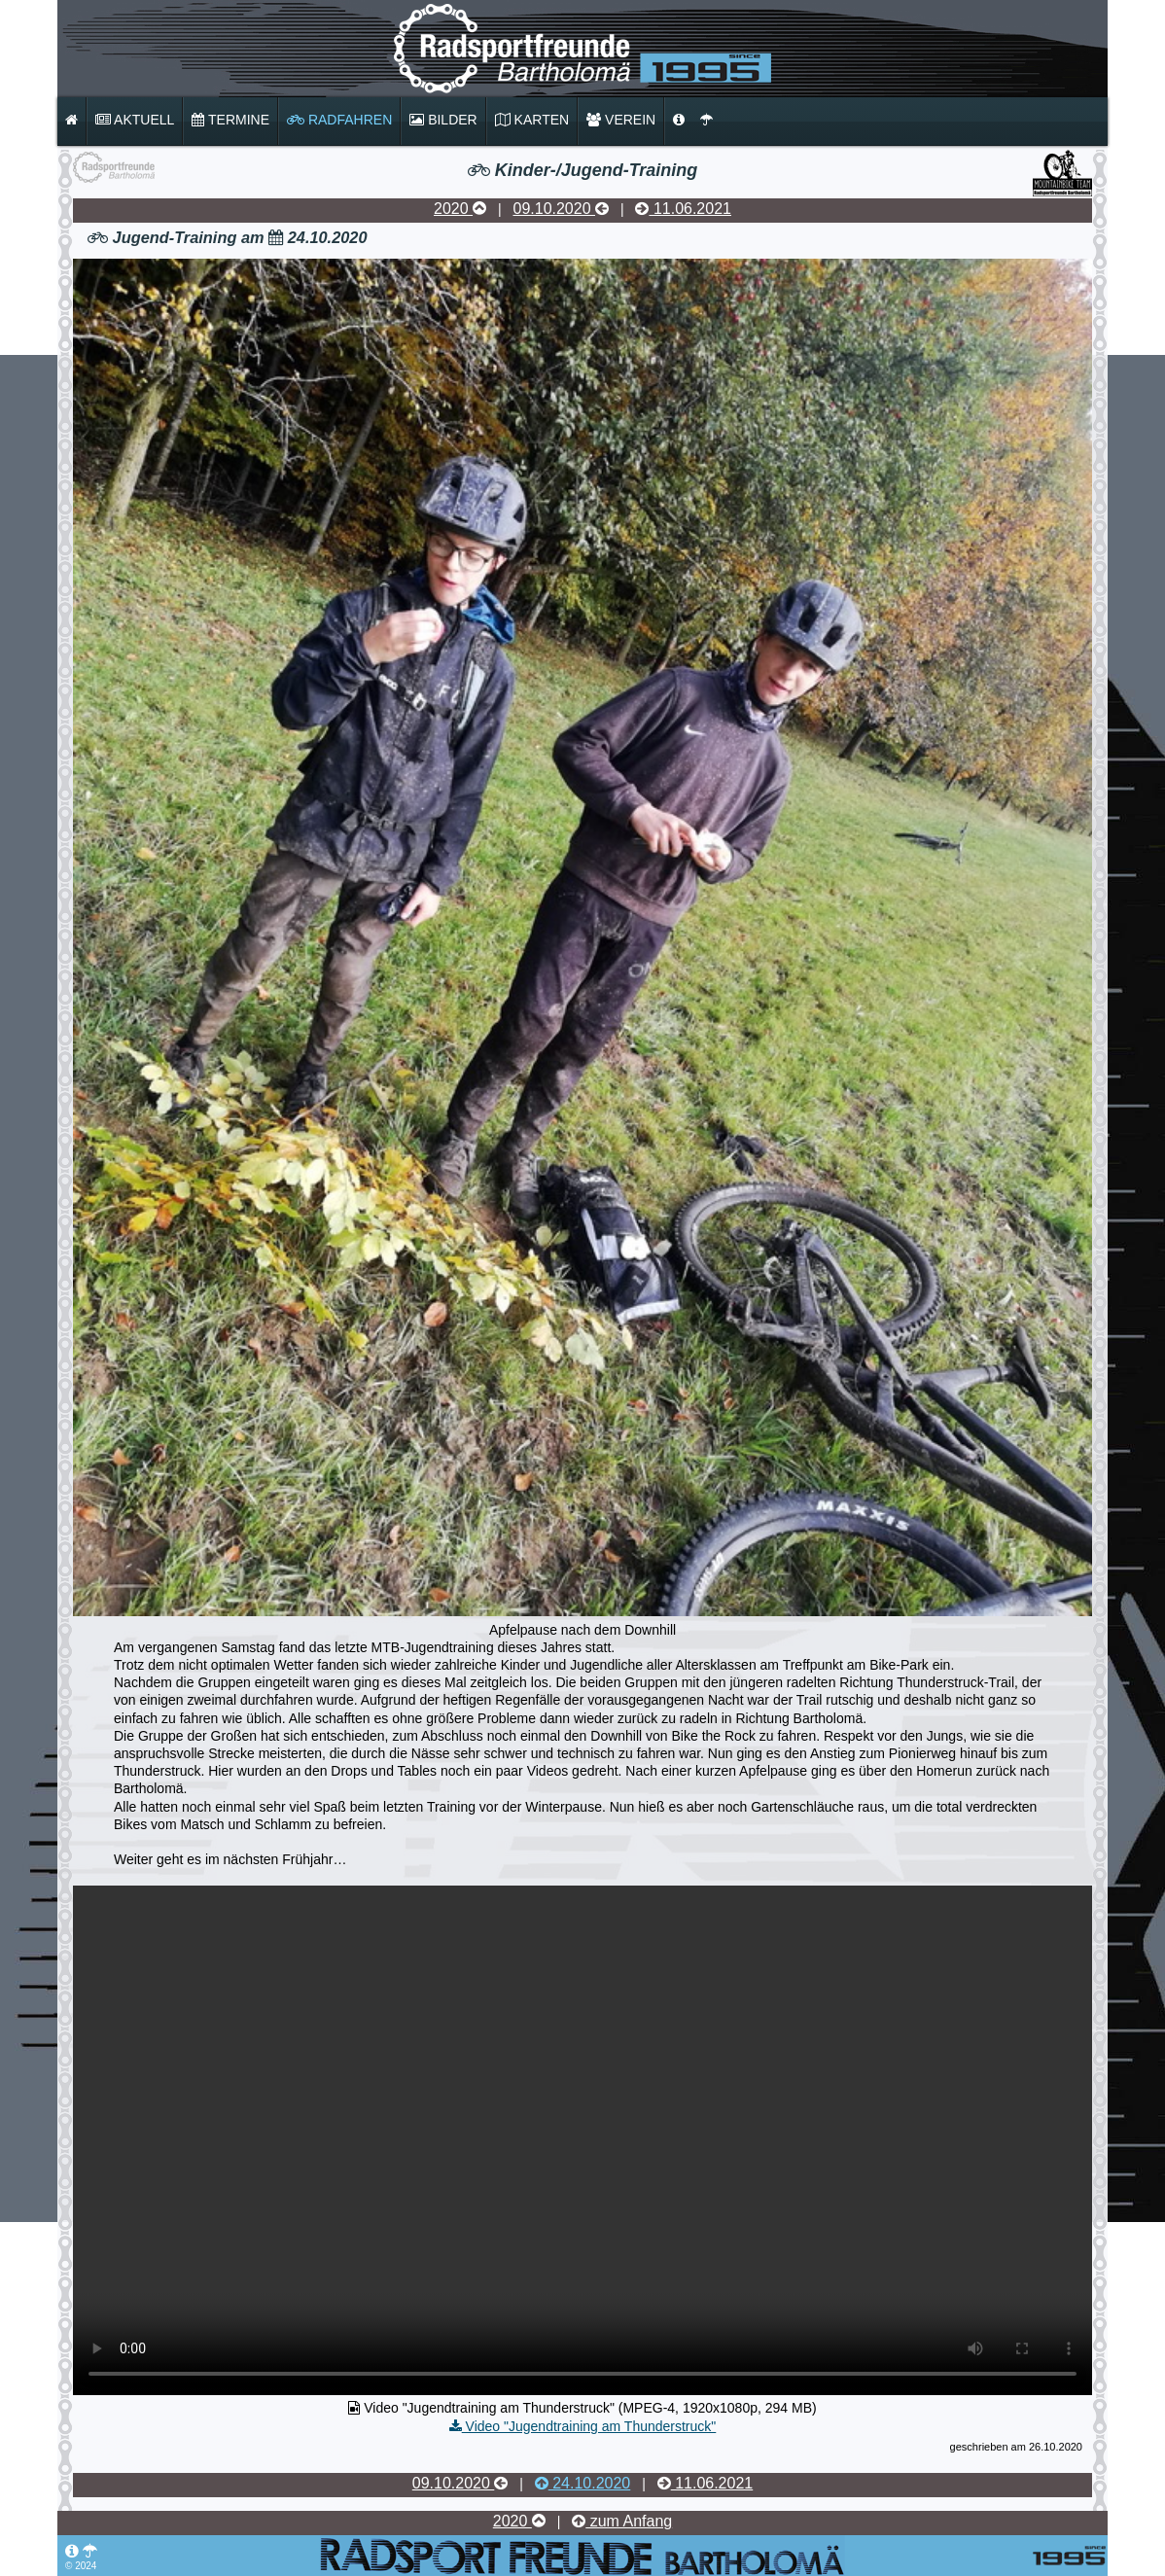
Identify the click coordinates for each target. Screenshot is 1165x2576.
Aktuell (134, 119)
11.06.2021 (683, 208)
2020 (460, 208)
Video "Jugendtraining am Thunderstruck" (583, 2426)
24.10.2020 (583, 2483)
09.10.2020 (560, 208)
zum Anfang (622, 2521)
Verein (620, 119)
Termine (230, 119)
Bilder (443, 119)
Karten (532, 119)
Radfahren (339, 119)
